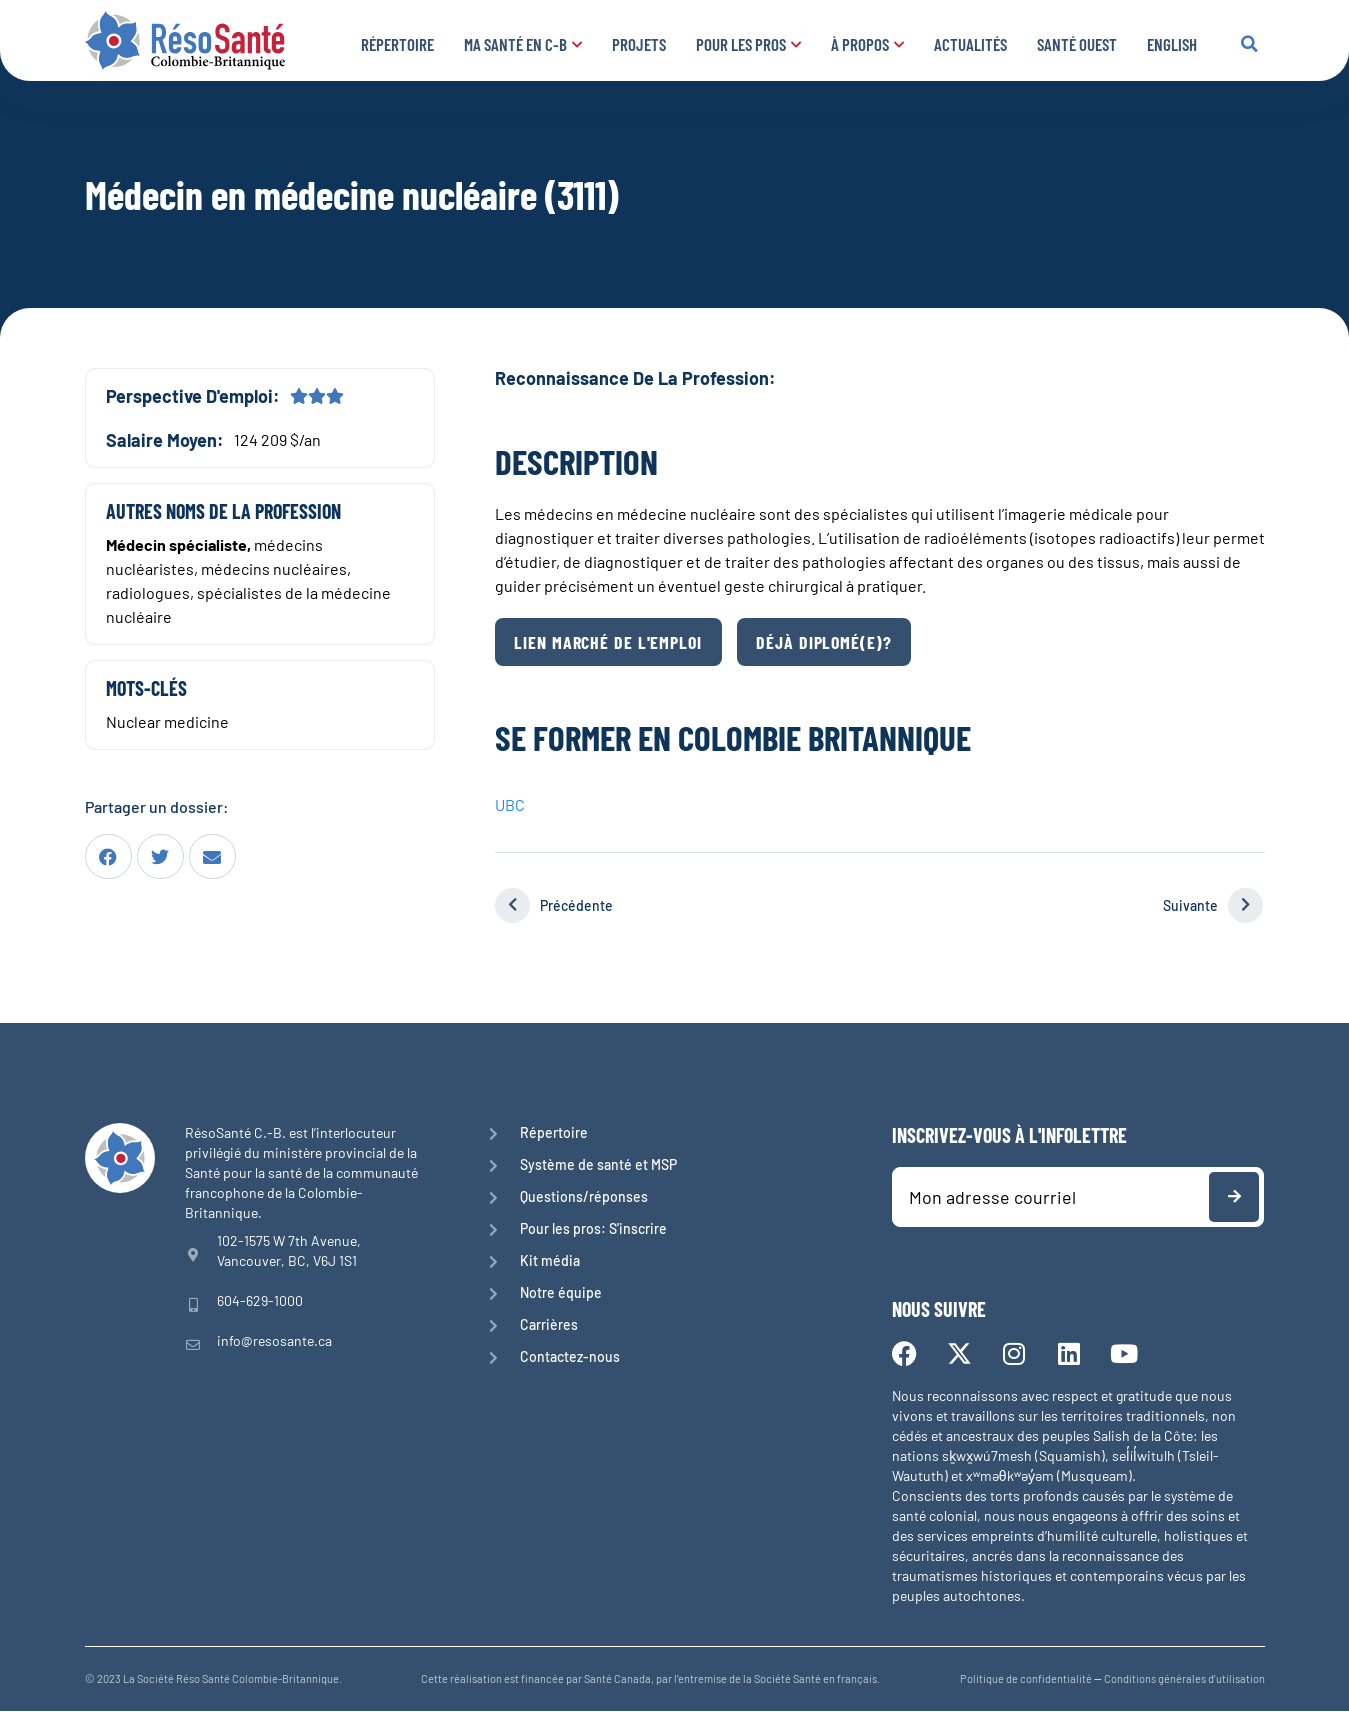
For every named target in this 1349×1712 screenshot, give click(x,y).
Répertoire (397, 44)
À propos (867, 44)
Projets (639, 44)
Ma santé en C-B (523, 44)
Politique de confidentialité (1026, 1679)
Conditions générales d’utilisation (1184, 1679)
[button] (1250, 44)
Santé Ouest (1077, 44)
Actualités (970, 44)
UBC (510, 805)
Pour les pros (748, 44)
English (1172, 44)
